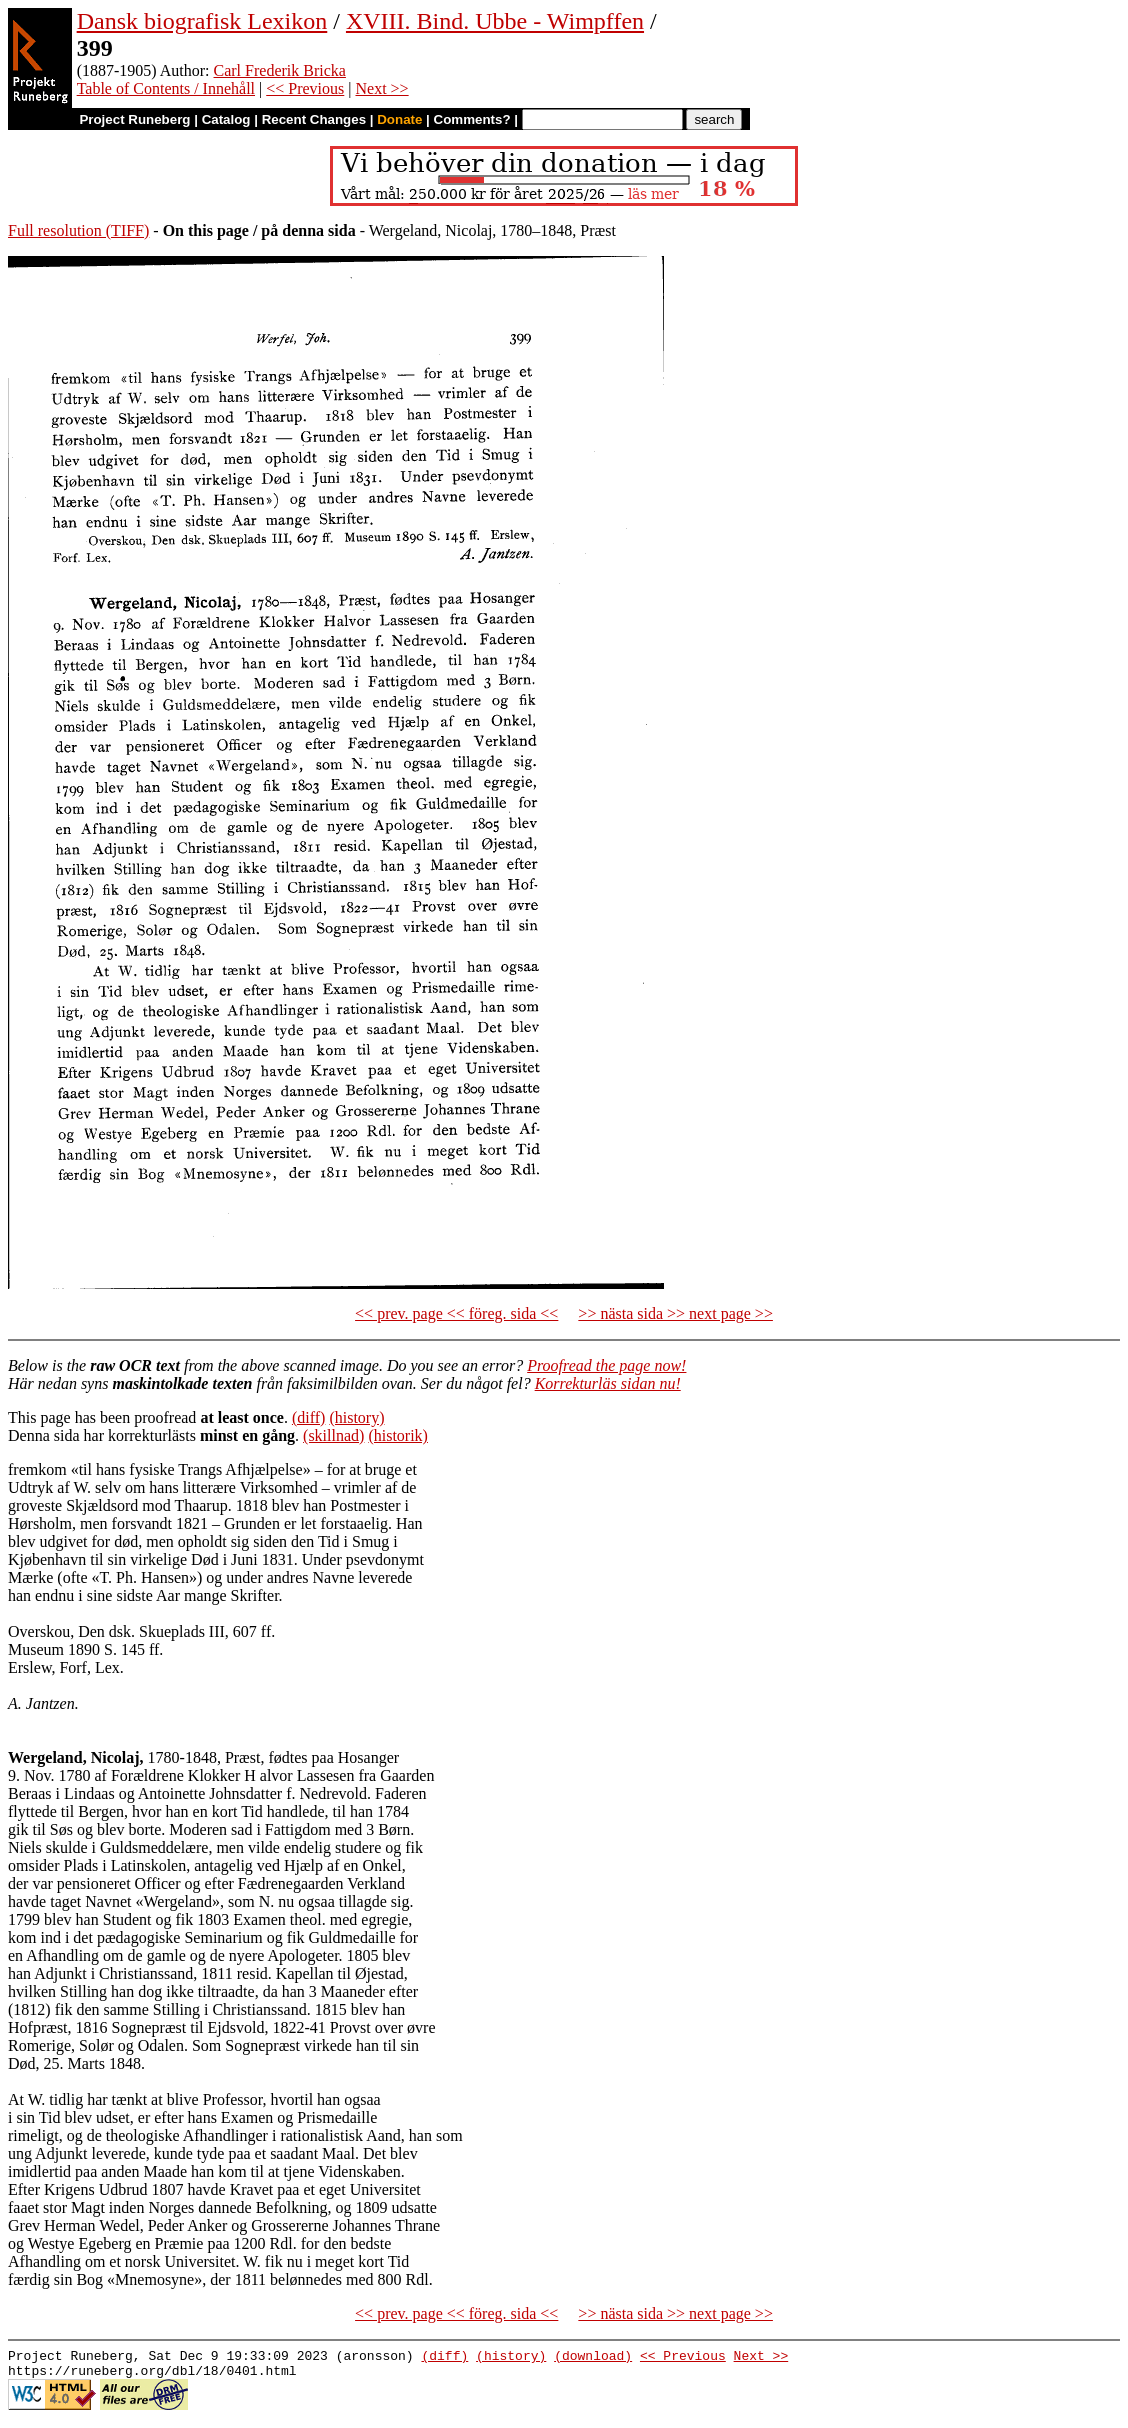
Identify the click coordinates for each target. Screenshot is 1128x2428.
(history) (356, 1417)
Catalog (226, 119)
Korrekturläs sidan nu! (608, 1383)
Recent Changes (314, 119)
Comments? (472, 119)
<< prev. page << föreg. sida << (456, 1313)
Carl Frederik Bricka (280, 70)
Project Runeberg (134, 119)
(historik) (398, 1435)
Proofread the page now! (606, 1365)
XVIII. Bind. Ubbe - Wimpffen (495, 21)
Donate (399, 119)
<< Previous (305, 88)
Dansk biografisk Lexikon (202, 21)
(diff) (308, 1417)
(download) (593, 2358)
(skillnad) (333, 1435)
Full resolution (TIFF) (78, 230)
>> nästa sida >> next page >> (675, 1313)
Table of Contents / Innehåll (166, 88)
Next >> (381, 88)
